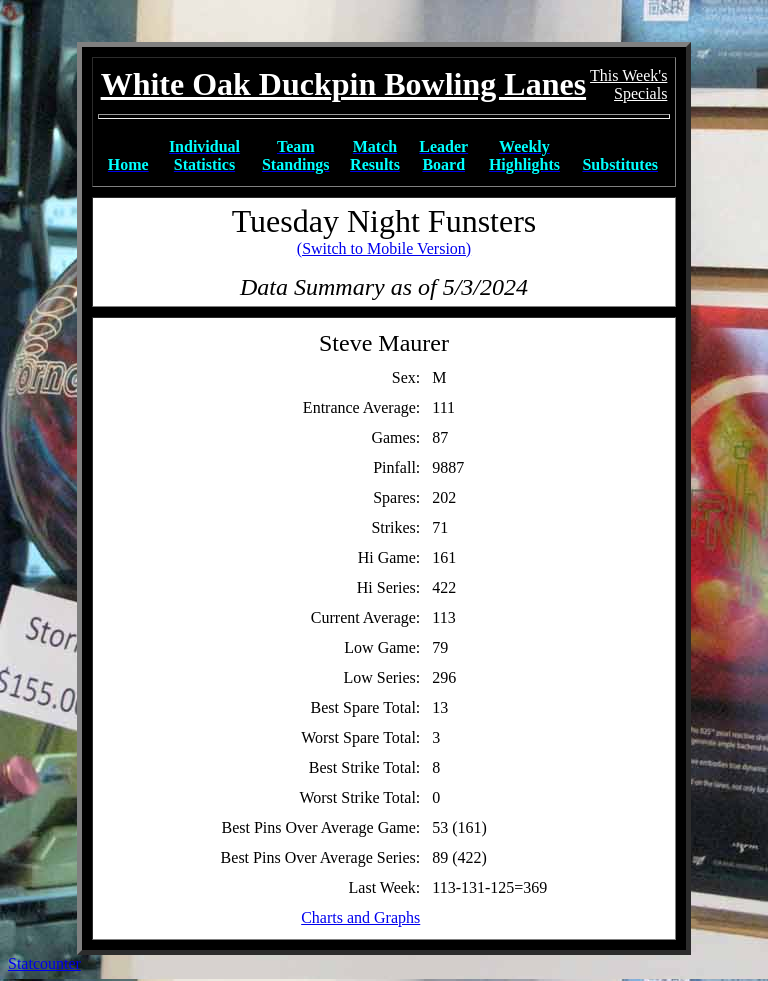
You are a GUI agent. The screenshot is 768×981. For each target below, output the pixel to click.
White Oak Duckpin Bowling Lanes (343, 84)
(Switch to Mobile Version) (384, 248)
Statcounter (44, 963)
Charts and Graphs (360, 917)
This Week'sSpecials (628, 84)
